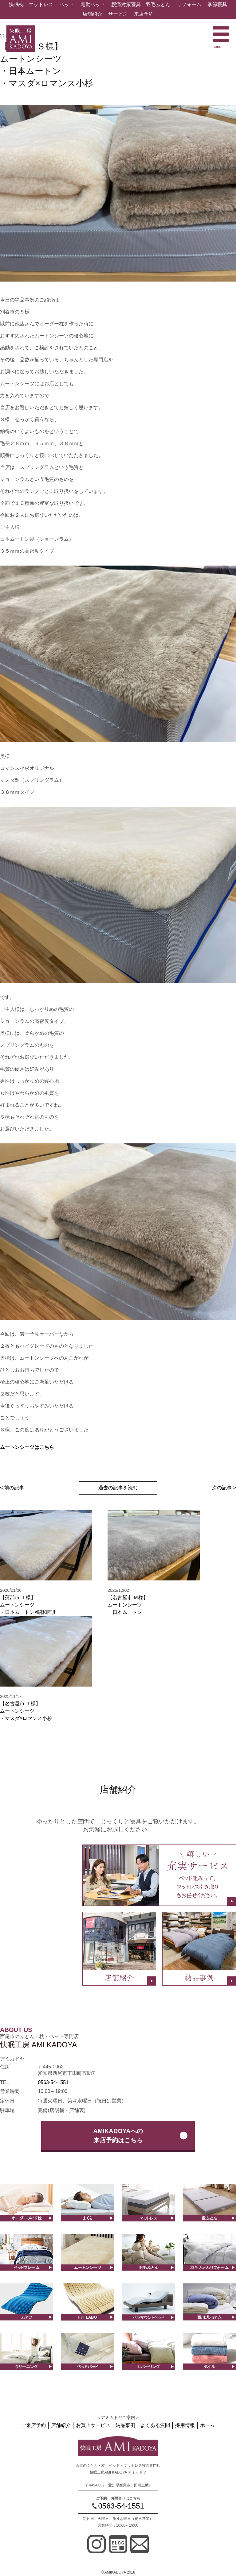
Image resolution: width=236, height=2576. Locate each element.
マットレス (41, 4)
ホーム (207, 2425)
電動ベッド (93, 4)
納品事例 (125, 2425)
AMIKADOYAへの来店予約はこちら (118, 2136)
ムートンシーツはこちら (27, 1447)
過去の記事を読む (118, 1487)
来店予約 (144, 14)
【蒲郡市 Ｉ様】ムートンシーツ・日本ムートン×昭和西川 (28, 1605)
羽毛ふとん (158, 4)
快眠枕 (16, 4)
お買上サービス (93, 2425)
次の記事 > (224, 1487)
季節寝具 (217, 4)
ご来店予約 (33, 2425)
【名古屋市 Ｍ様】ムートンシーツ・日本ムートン (128, 1605)
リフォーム (189, 4)
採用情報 (185, 2425)
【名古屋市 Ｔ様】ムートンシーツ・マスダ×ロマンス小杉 (26, 1711)
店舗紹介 (92, 14)
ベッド (66, 4)
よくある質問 (155, 2425)
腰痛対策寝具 (126, 4)
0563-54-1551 (53, 2082)
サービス (118, 14)
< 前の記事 (12, 1487)
